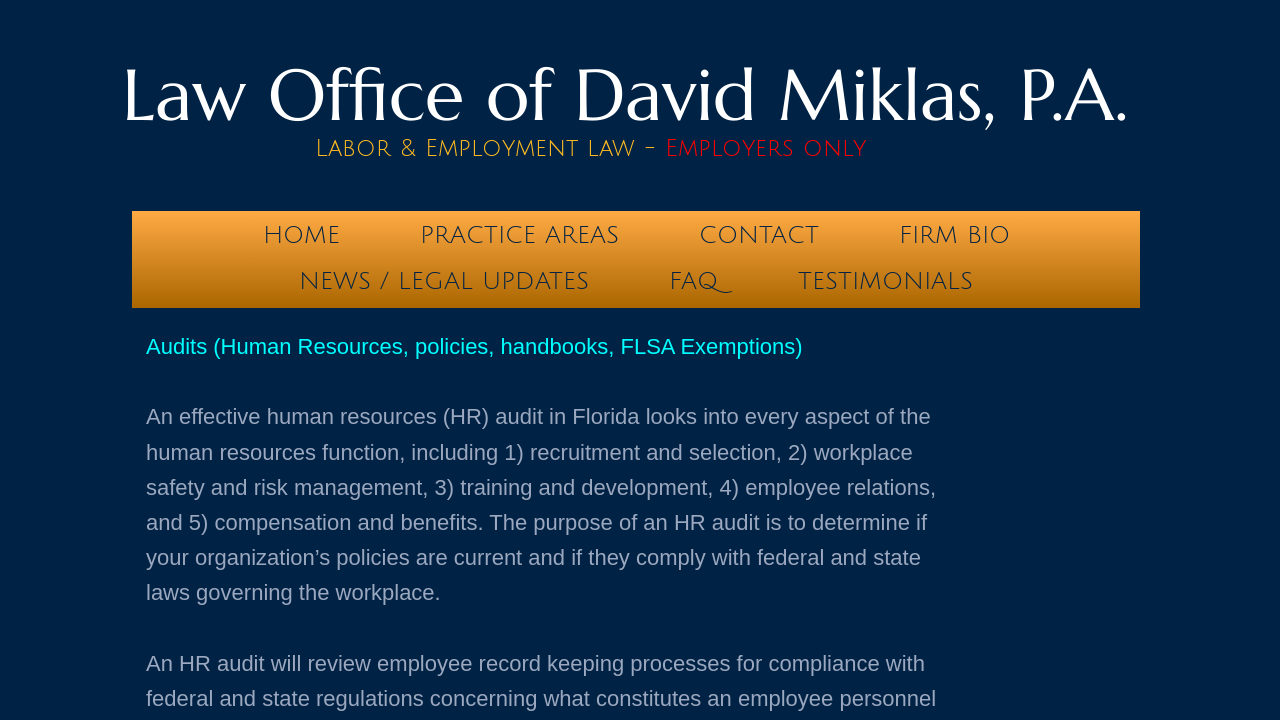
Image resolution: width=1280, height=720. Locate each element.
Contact (759, 235)
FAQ (693, 281)
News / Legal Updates (444, 281)
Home (301, 235)
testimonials (885, 281)
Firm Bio (954, 235)
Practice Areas (519, 235)
